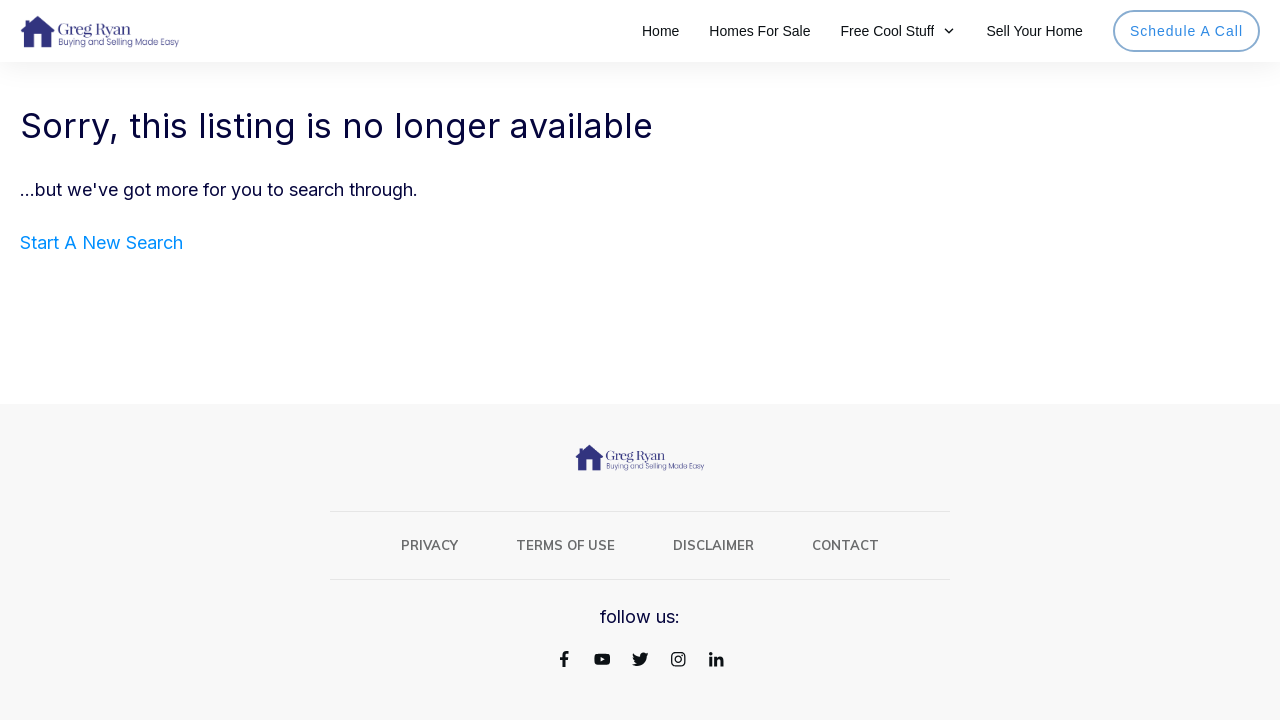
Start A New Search (101, 242)
